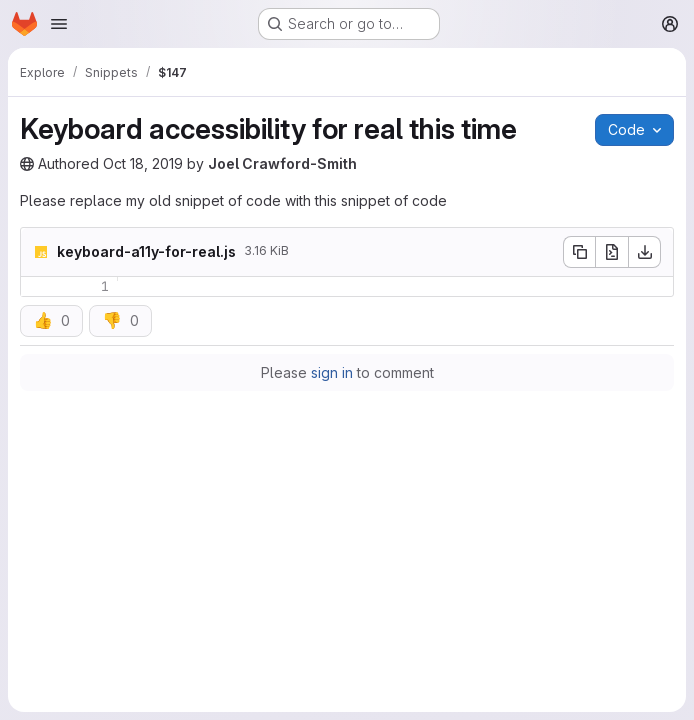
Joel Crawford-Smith (282, 163)
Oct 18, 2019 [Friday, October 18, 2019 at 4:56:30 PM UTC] (143, 163)
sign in (332, 372)
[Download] (645, 252)
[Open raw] (612, 252)
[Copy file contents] (579, 252)
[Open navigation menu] (59, 24)
